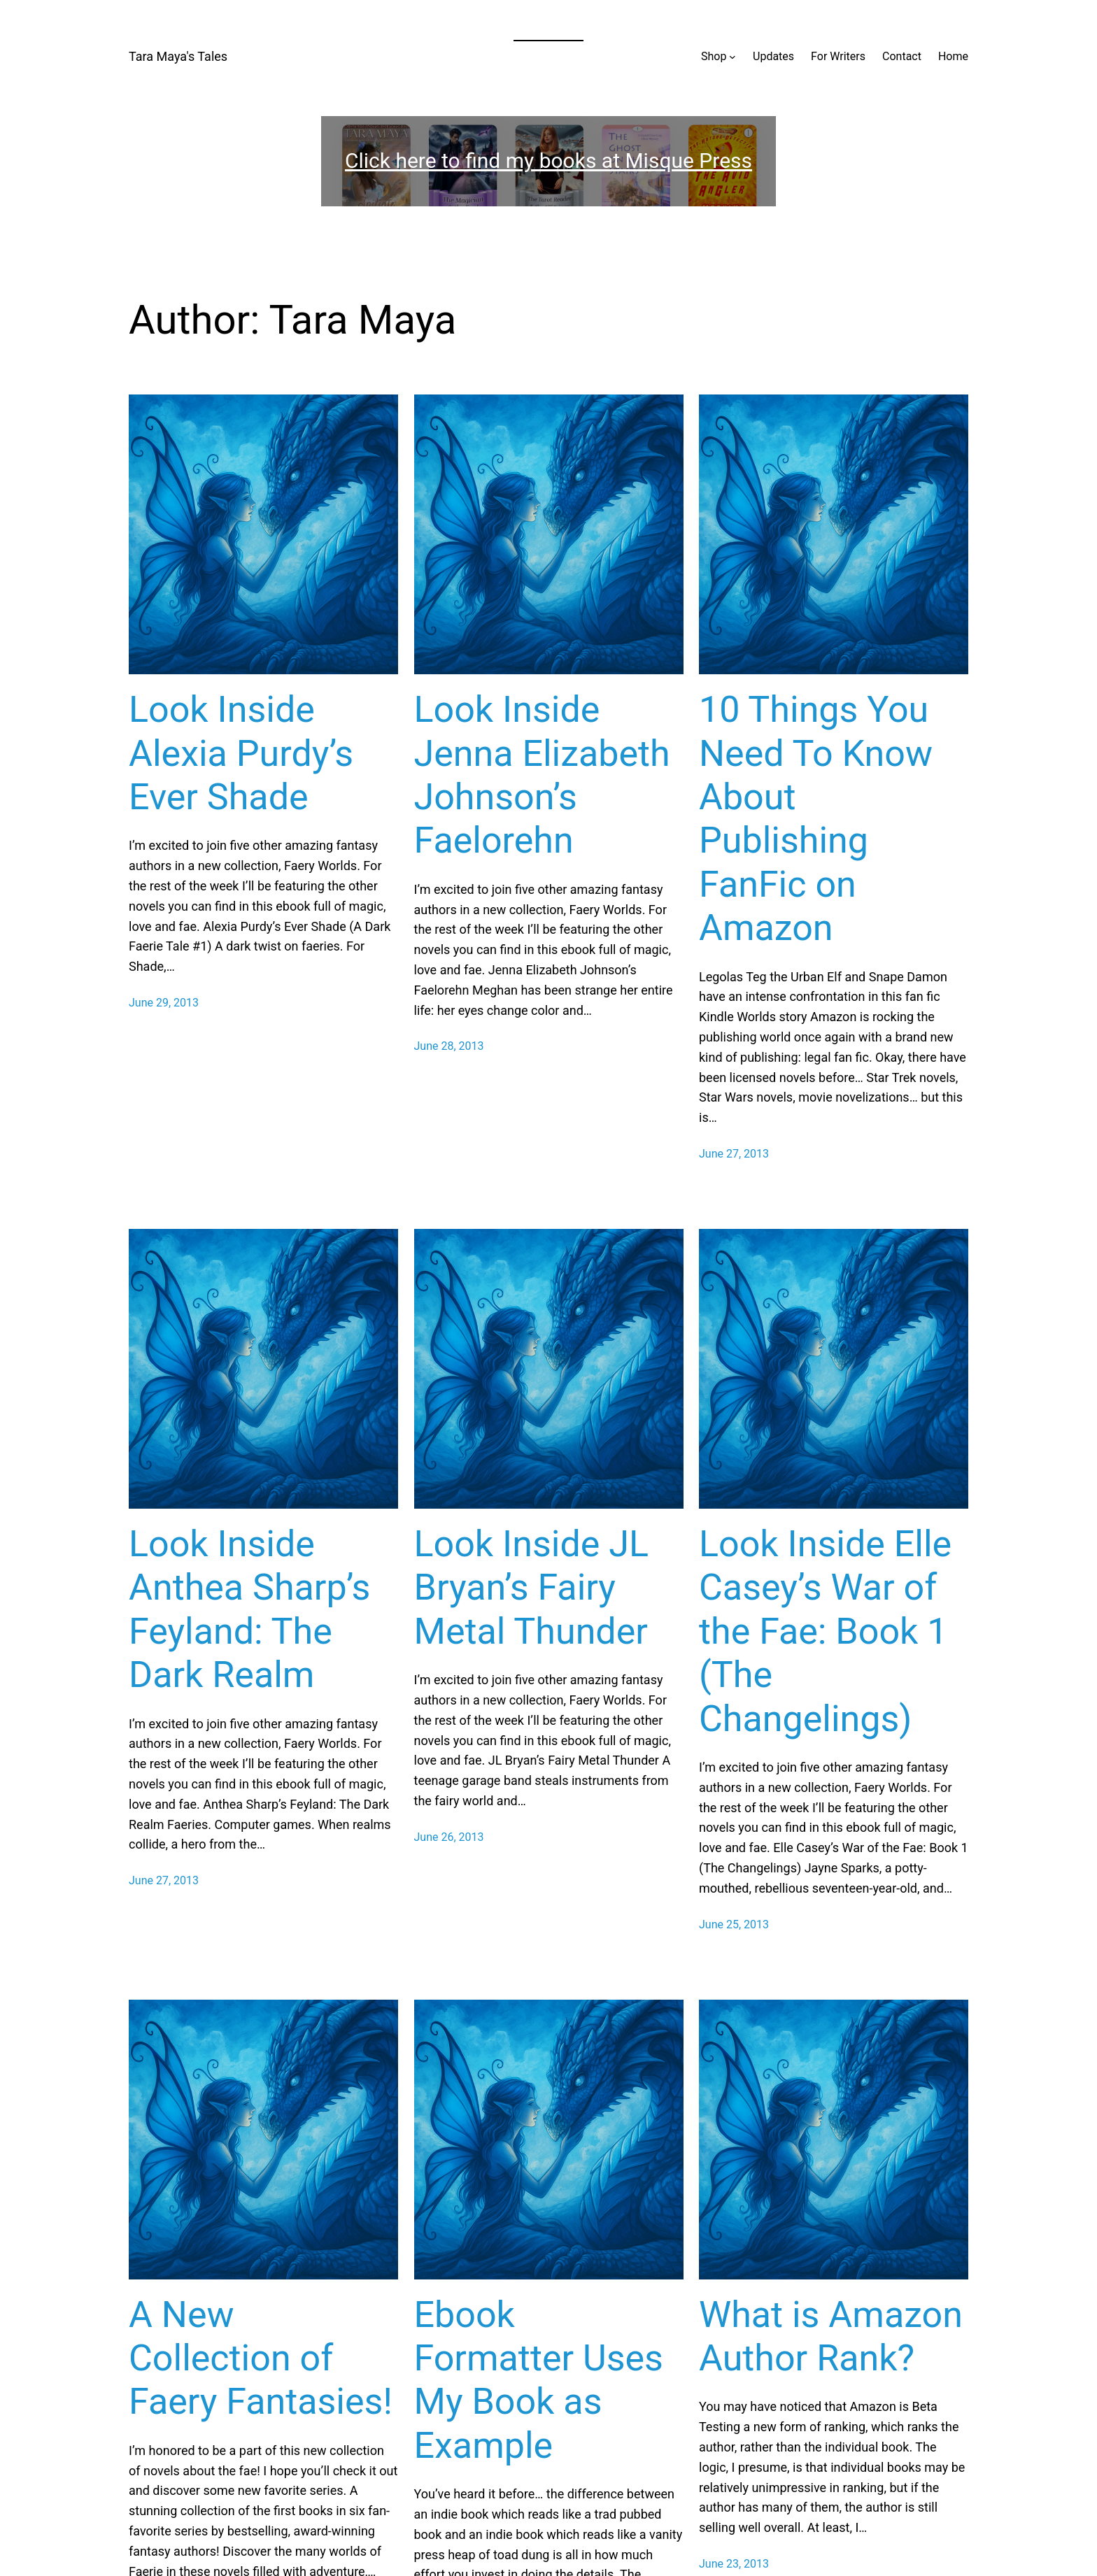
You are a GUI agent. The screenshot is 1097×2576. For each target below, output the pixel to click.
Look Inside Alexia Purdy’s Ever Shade (241, 753)
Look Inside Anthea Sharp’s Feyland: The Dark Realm (249, 1609)
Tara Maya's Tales (178, 56)
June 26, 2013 (449, 1837)
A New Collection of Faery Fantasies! (260, 2358)
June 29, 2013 (164, 1002)
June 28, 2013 (449, 1046)
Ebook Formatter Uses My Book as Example (538, 2380)
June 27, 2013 (734, 1153)
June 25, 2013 (734, 1924)
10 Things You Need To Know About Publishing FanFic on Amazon (816, 818)
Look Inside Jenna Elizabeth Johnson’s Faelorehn (542, 775)
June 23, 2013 (734, 2563)
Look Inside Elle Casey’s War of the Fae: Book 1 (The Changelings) (825, 1631)
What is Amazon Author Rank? (831, 2336)
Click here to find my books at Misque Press (548, 160)
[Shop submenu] (732, 56)
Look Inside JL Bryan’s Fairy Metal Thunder (531, 1588)
